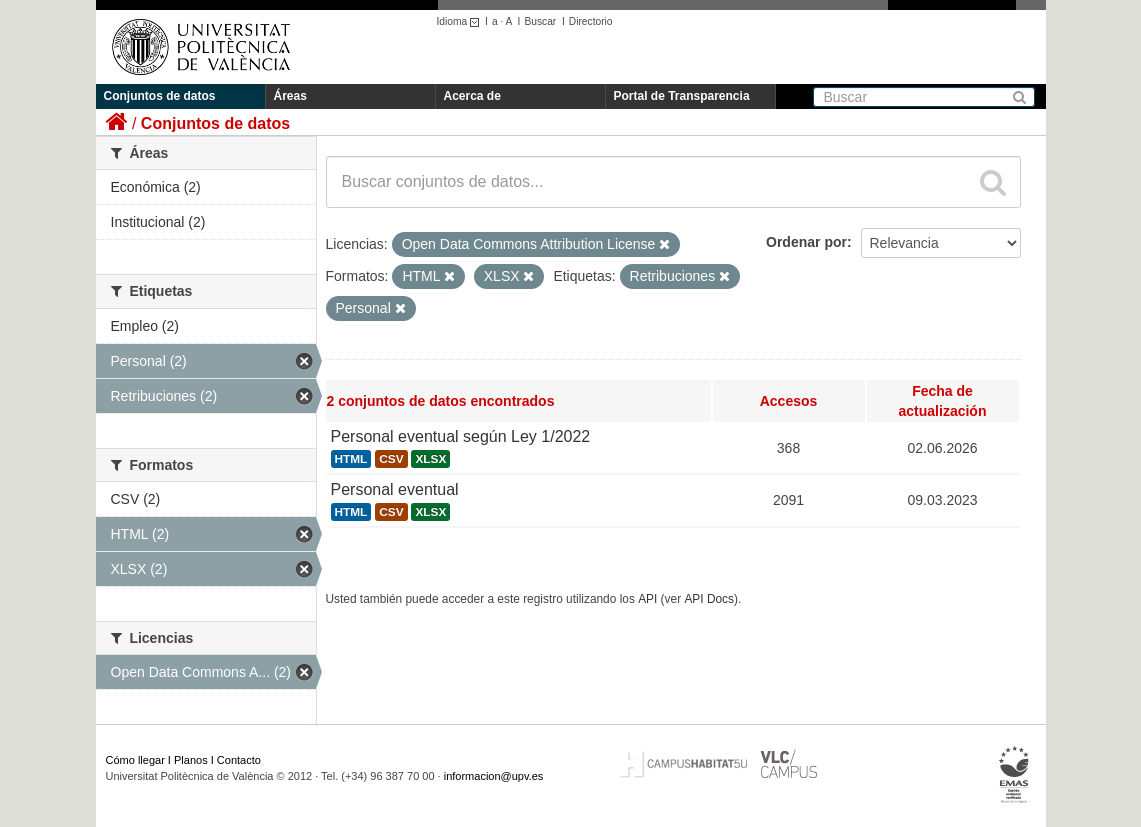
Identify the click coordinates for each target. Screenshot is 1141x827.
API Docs (709, 599)
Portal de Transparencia (682, 96)
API (647, 599)
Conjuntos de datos (160, 96)
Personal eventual (395, 489)
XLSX (430, 459)
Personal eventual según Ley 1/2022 (461, 436)
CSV (391, 459)
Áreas (290, 96)
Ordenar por (806, 242)
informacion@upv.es (494, 776)
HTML (351, 459)
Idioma (461, 21)
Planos (191, 760)
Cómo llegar (135, 760)
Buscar (540, 21)
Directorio (591, 21)
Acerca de (472, 96)
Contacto (239, 760)
